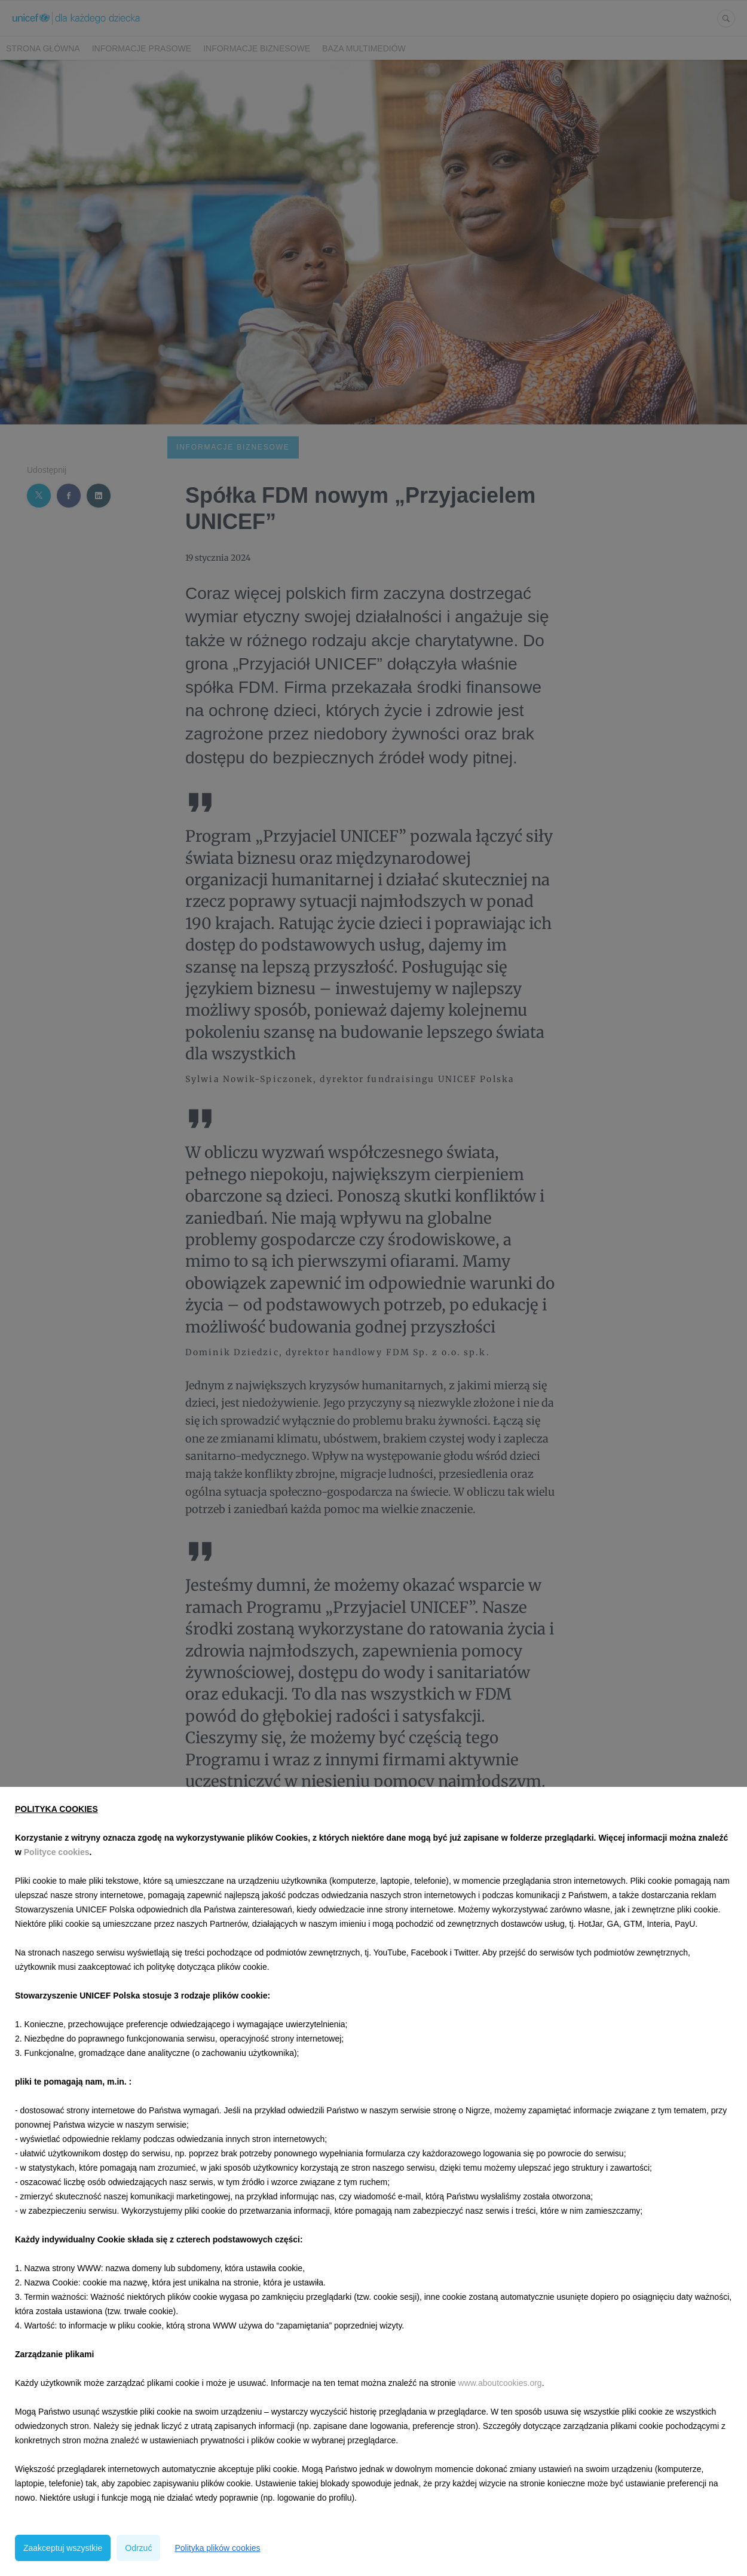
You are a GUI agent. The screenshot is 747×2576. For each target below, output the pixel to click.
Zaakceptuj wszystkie (62, 2548)
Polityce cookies (57, 1852)
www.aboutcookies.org (500, 2383)
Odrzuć (138, 2548)
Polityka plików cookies (217, 2548)
